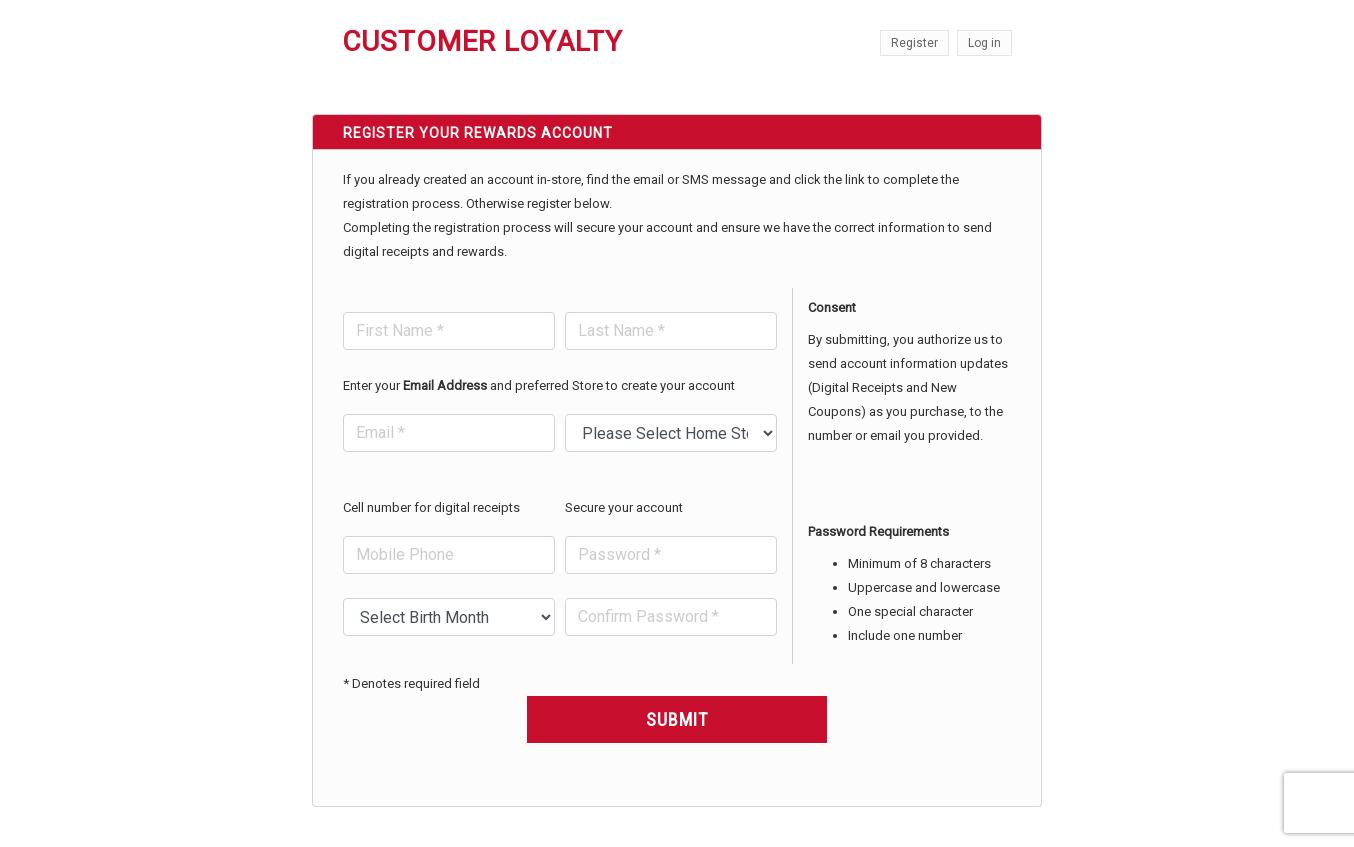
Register (914, 43)
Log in (984, 43)
